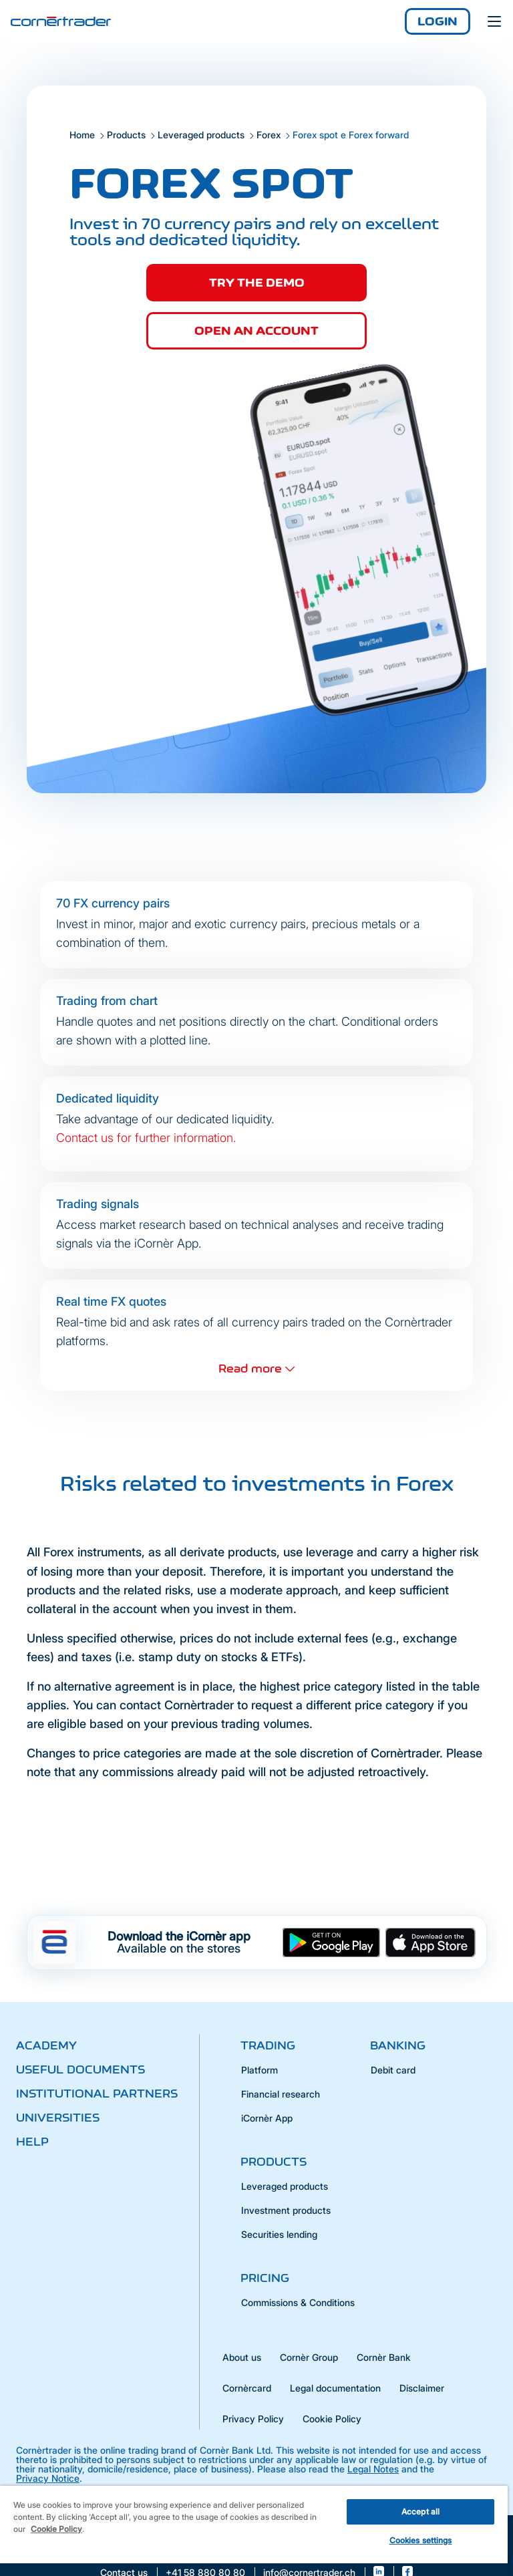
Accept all (420, 2512)
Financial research (280, 2094)
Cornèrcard (246, 2388)
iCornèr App (267, 2118)
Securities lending (279, 2234)
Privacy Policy (253, 2418)
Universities (58, 2117)
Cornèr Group (309, 2357)
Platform (259, 2070)
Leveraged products (201, 134)
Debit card (393, 2070)
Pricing (264, 2278)
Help (32, 2142)
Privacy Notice (47, 2478)
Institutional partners (97, 2093)
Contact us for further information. (146, 1138)
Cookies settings (420, 2540)
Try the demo (257, 282)
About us (241, 2357)
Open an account (256, 330)
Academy (46, 2045)
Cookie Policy (332, 2418)
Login (437, 21)
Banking (397, 2045)
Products (126, 134)
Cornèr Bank (384, 2357)
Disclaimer (421, 2388)
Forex (268, 134)
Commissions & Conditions (298, 2302)
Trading (267, 2045)
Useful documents (80, 2069)
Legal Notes (373, 2468)
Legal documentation (335, 2388)
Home (82, 134)
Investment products (286, 2210)
